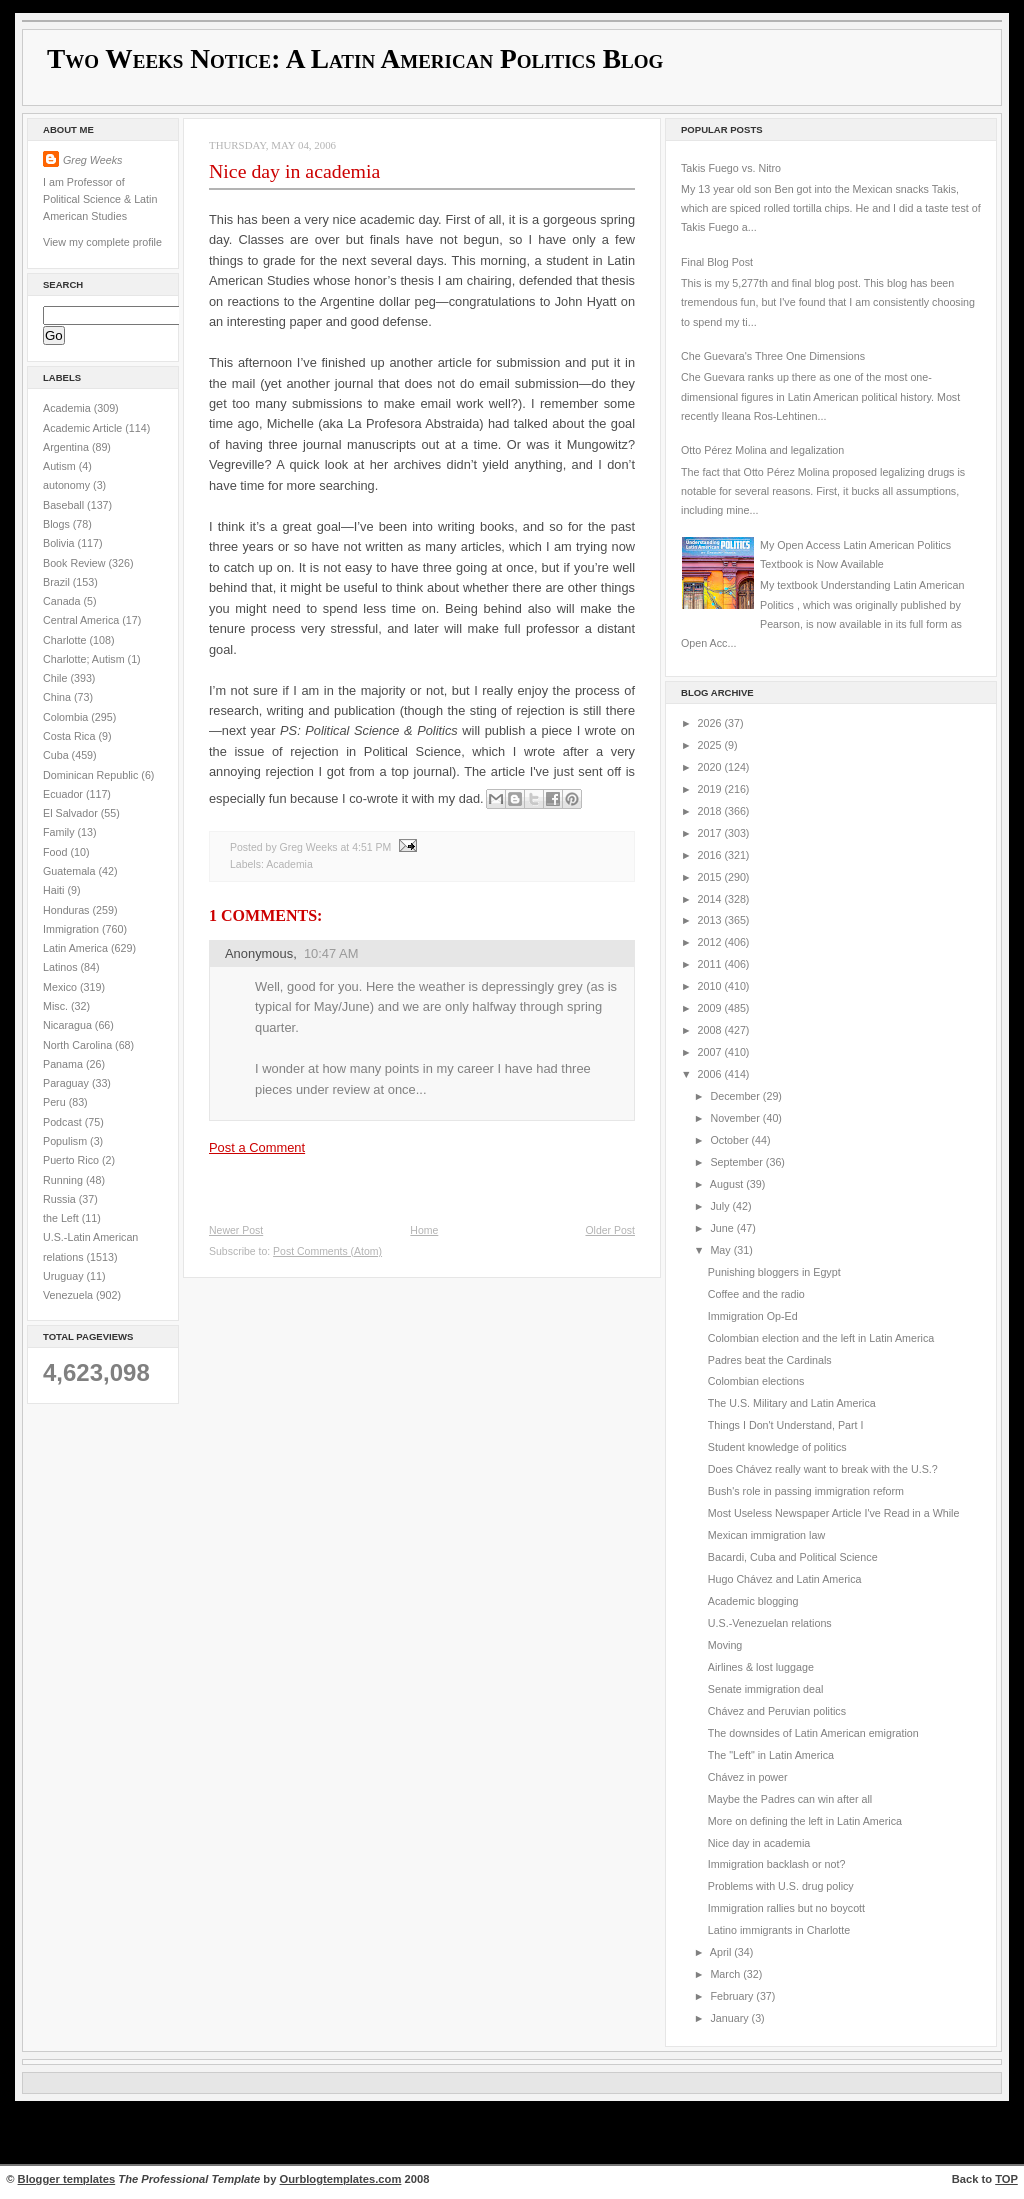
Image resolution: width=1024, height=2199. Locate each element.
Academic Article (84, 428)
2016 (711, 855)
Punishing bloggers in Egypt (774, 1272)
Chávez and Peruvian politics (777, 1711)
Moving (725, 1645)
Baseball (65, 505)
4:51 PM (371, 847)
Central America (82, 620)
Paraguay (67, 1083)
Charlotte (66, 640)
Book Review (76, 563)
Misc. (57, 1006)
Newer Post (236, 1230)
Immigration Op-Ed (753, 1316)
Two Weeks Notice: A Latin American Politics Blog (355, 59)
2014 (711, 899)
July (721, 1206)
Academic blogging (753, 1601)
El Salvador (72, 813)
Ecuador (64, 794)
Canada (63, 601)
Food (56, 852)
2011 (711, 964)
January (730, 2018)
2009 (711, 1008)
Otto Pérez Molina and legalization (762, 450)
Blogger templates (67, 2179)
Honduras (67, 910)
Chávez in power (748, 1777)
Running (64, 1180)
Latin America (77, 948)
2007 (711, 1052)
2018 (711, 811)
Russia (61, 1199)
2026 (711, 723)
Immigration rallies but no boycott (786, 1908)
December (736, 1096)
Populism (66, 1141)
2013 (711, 920)
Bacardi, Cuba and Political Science (793, 1557)
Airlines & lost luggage (761, 1667)
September (737, 1162)
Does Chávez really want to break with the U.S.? (823, 1469)
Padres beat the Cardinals (770, 1360)
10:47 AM (331, 953)
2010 (711, 986)
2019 (711, 789)
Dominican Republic (92, 775)
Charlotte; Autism (85, 659)
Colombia (67, 717)
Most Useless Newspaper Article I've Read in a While (834, 1513)
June (723, 1228)
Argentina (67, 447)
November (736, 1118)
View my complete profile (102, 242)
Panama (64, 1064)
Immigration (72, 929)
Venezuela (69, 1295)
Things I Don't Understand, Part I (786, 1425)
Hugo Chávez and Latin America (785, 1579)
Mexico (61, 987)
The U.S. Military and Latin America (792, 1403)
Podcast (64, 1122)
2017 (711, 833)
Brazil (58, 582)
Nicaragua (69, 1025)
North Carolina (79, 1045)
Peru (56, 1102)
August (728, 1184)
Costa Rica (70, 736)
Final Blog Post (717, 262)
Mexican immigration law (766, 1535)
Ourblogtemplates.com (341, 2179)
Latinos (62, 967)
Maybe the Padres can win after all (790, 1799)
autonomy (68, 485)
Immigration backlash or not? (777, 1864)
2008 (711, 1030)
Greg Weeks (92, 160)
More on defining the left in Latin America (805, 1821)
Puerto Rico (72, 1160)
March (726, 1974)
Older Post (610, 1230)
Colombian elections (756, 1381)
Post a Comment (257, 1147)
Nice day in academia (294, 171)
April (722, 1952)
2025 (711, 745)
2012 (711, 942)
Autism (61, 466)
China (58, 697)
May (721, 1250)
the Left (62, 1218)
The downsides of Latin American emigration (813, 1733)
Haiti (55, 890)
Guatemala (70, 871)
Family (60, 832)
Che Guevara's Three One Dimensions (773, 356)
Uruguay (65, 1276)
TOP (1006, 2179)
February (733, 1996)
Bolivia (60, 543)
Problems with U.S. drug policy (781, 1886)
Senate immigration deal (766, 1689)
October (730, 1140)
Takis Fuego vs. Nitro (731, 168)
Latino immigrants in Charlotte (779, 1930)
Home (424, 1230)
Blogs (58, 524)
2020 (711, 767)
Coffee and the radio (756, 1294)
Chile (56, 678)
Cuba (57, 755)
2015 (711, 877)
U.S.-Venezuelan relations (770, 1623)
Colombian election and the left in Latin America (821, 1338)
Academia (68, 408)
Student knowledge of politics (777, 1447)
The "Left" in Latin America (771, 1755)
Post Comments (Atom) (327, 1251)
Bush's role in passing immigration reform (806, 1491)
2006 (711, 1074)
